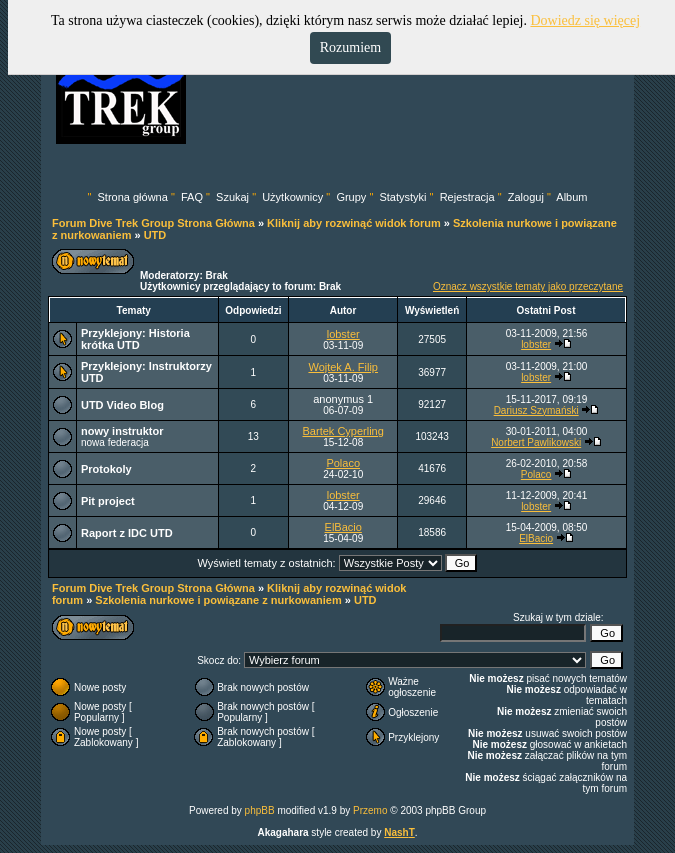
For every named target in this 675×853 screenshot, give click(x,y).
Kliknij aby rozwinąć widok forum (354, 223)
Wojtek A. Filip (343, 367)
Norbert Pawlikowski (536, 442)
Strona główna (133, 197)
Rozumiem (350, 47)
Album (571, 197)
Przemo (370, 810)
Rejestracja (467, 197)
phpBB (260, 810)
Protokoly (106, 469)
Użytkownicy (292, 197)
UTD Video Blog (122, 405)
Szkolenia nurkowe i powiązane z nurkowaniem (218, 600)
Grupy (351, 197)
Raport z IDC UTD (127, 533)
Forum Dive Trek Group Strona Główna (153, 223)
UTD (155, 235)
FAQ (192, 197)
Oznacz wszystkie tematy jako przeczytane (528, 286)
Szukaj (232, 197)
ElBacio (343, 527)
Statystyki (402, 197)
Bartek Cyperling (343, 431)
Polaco (343, 463)
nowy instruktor (122, 431)
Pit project (108, 501)
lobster (343, 334)
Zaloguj (526, 197)
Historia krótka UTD (135, 339)
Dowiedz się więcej (585, 20)
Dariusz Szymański (536, 410)
